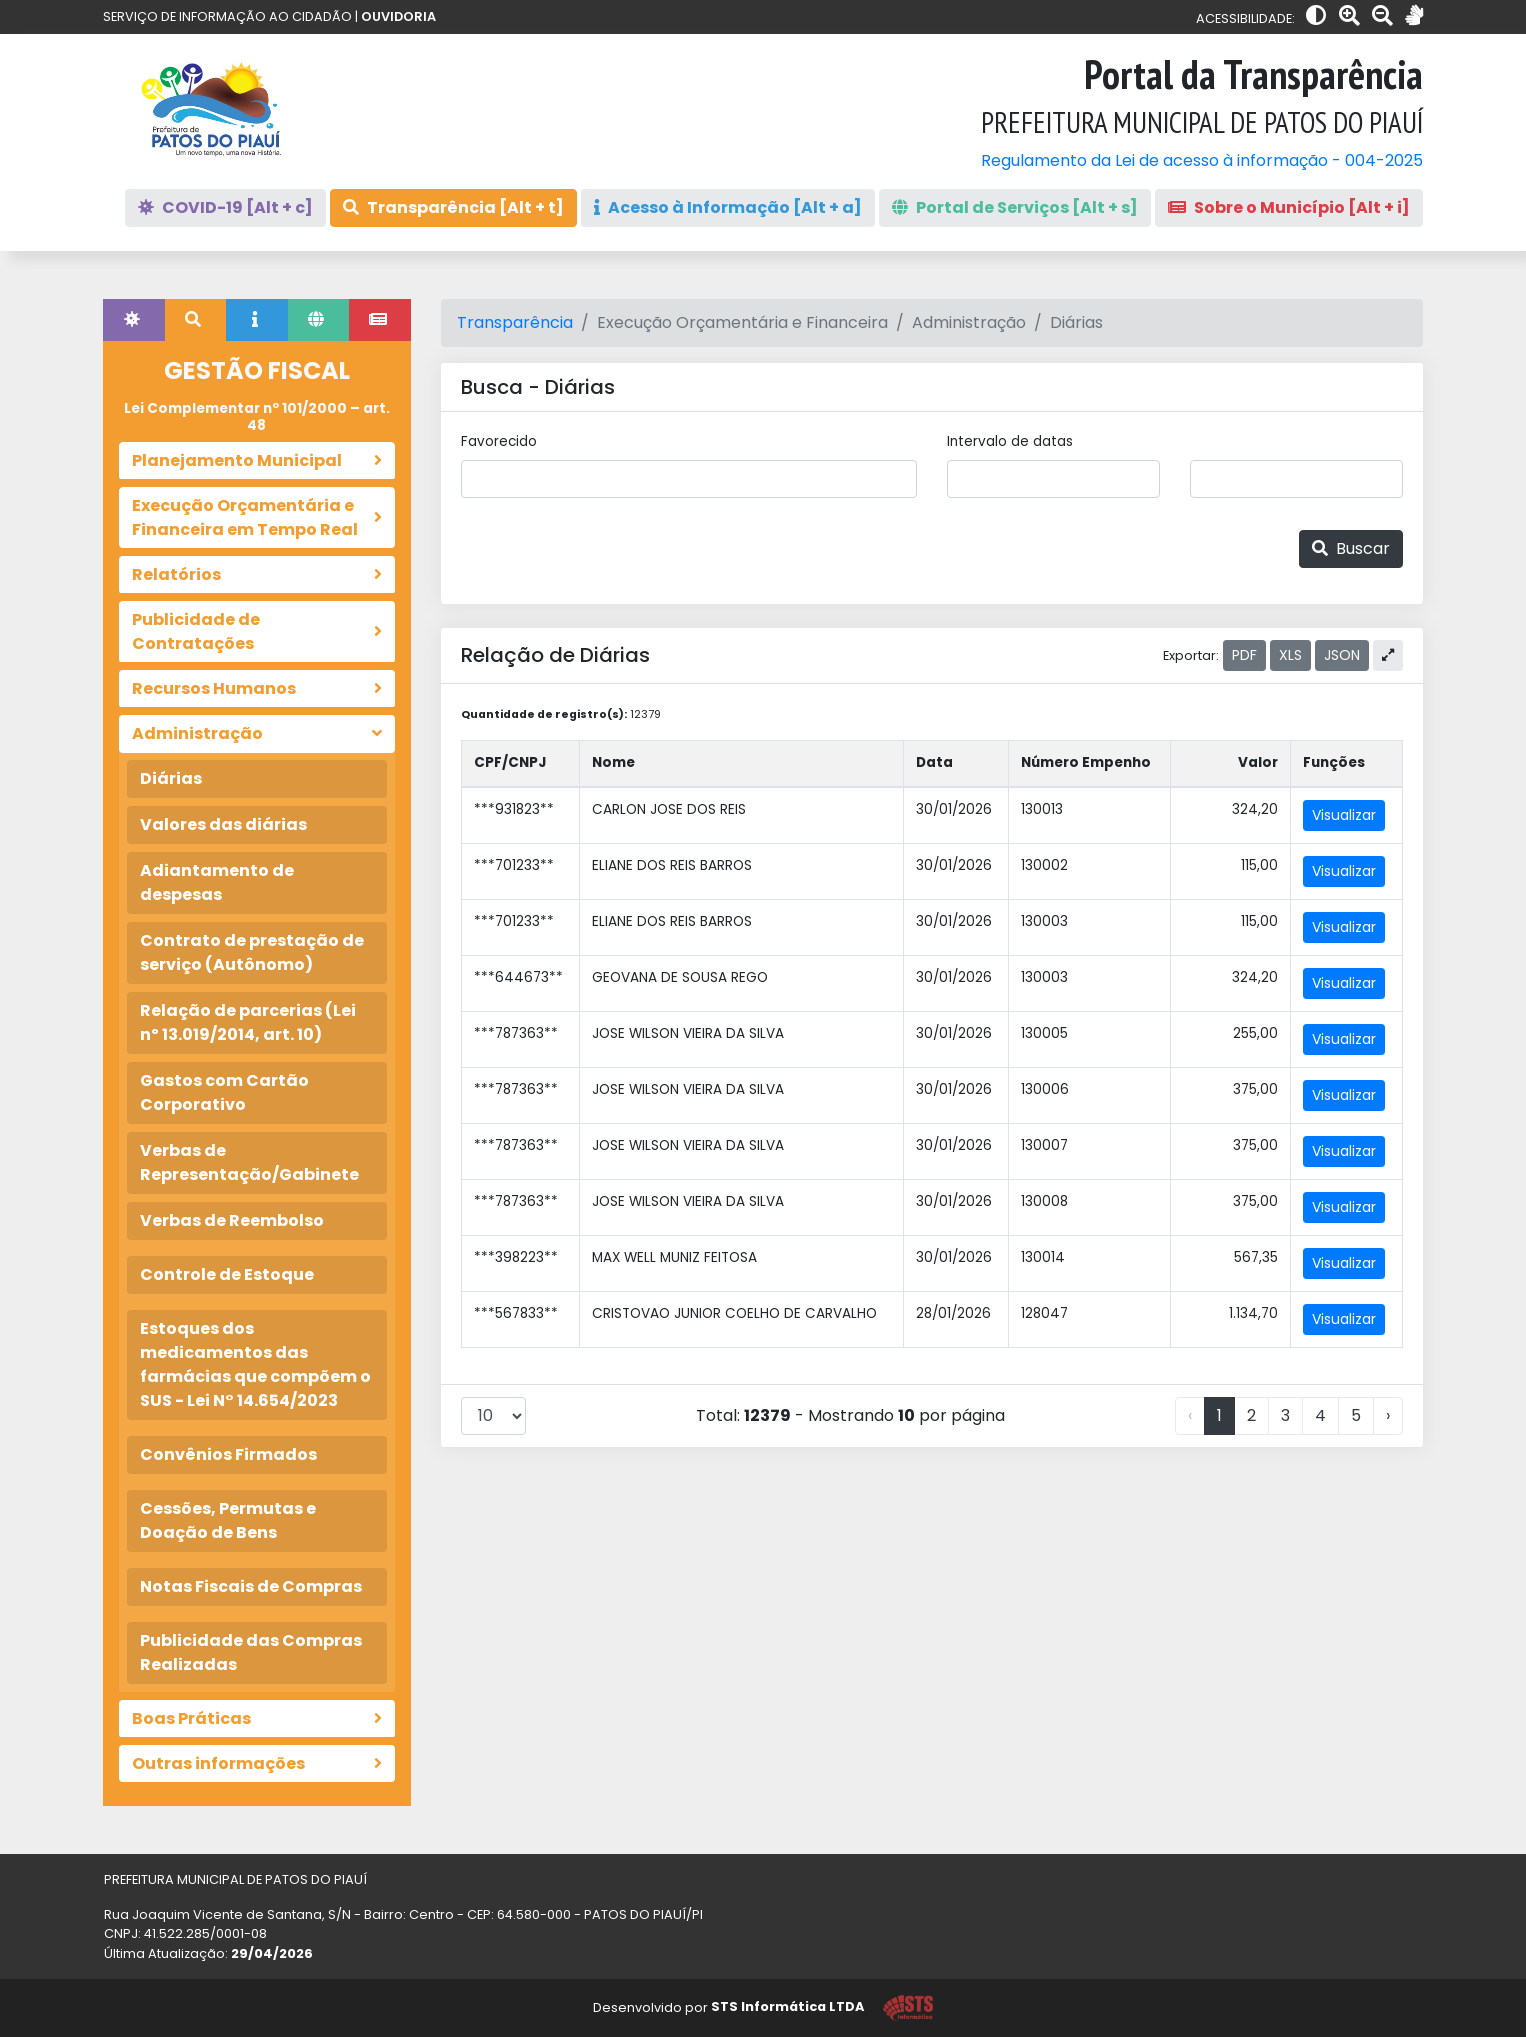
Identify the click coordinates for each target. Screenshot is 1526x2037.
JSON (1342, 655)
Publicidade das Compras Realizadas (251, 1652)
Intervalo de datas (1010, 441)
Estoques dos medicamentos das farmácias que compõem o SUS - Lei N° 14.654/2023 (255, 1364)
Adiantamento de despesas (217, 882)
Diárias (171, 778)
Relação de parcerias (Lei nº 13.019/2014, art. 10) (248, 1022)
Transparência (515, 322)
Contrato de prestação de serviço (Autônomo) (252, 952)
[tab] (134, 320)
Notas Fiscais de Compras (251, 1586)
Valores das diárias (223, 824)
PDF (1244, 655)
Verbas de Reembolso (232, 1220)
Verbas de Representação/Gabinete (249, 1162)
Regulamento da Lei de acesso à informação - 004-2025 (1202, 160)
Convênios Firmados (228, 1454)
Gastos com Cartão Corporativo (224, 1092)
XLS (1290, 655)
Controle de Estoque (227, 1274)
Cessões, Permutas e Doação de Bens (228, 1520)
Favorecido (499, 441)
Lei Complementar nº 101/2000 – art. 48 (257, 416)
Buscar (1351, 548)
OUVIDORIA (398, 16)
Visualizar (1344, 815)
